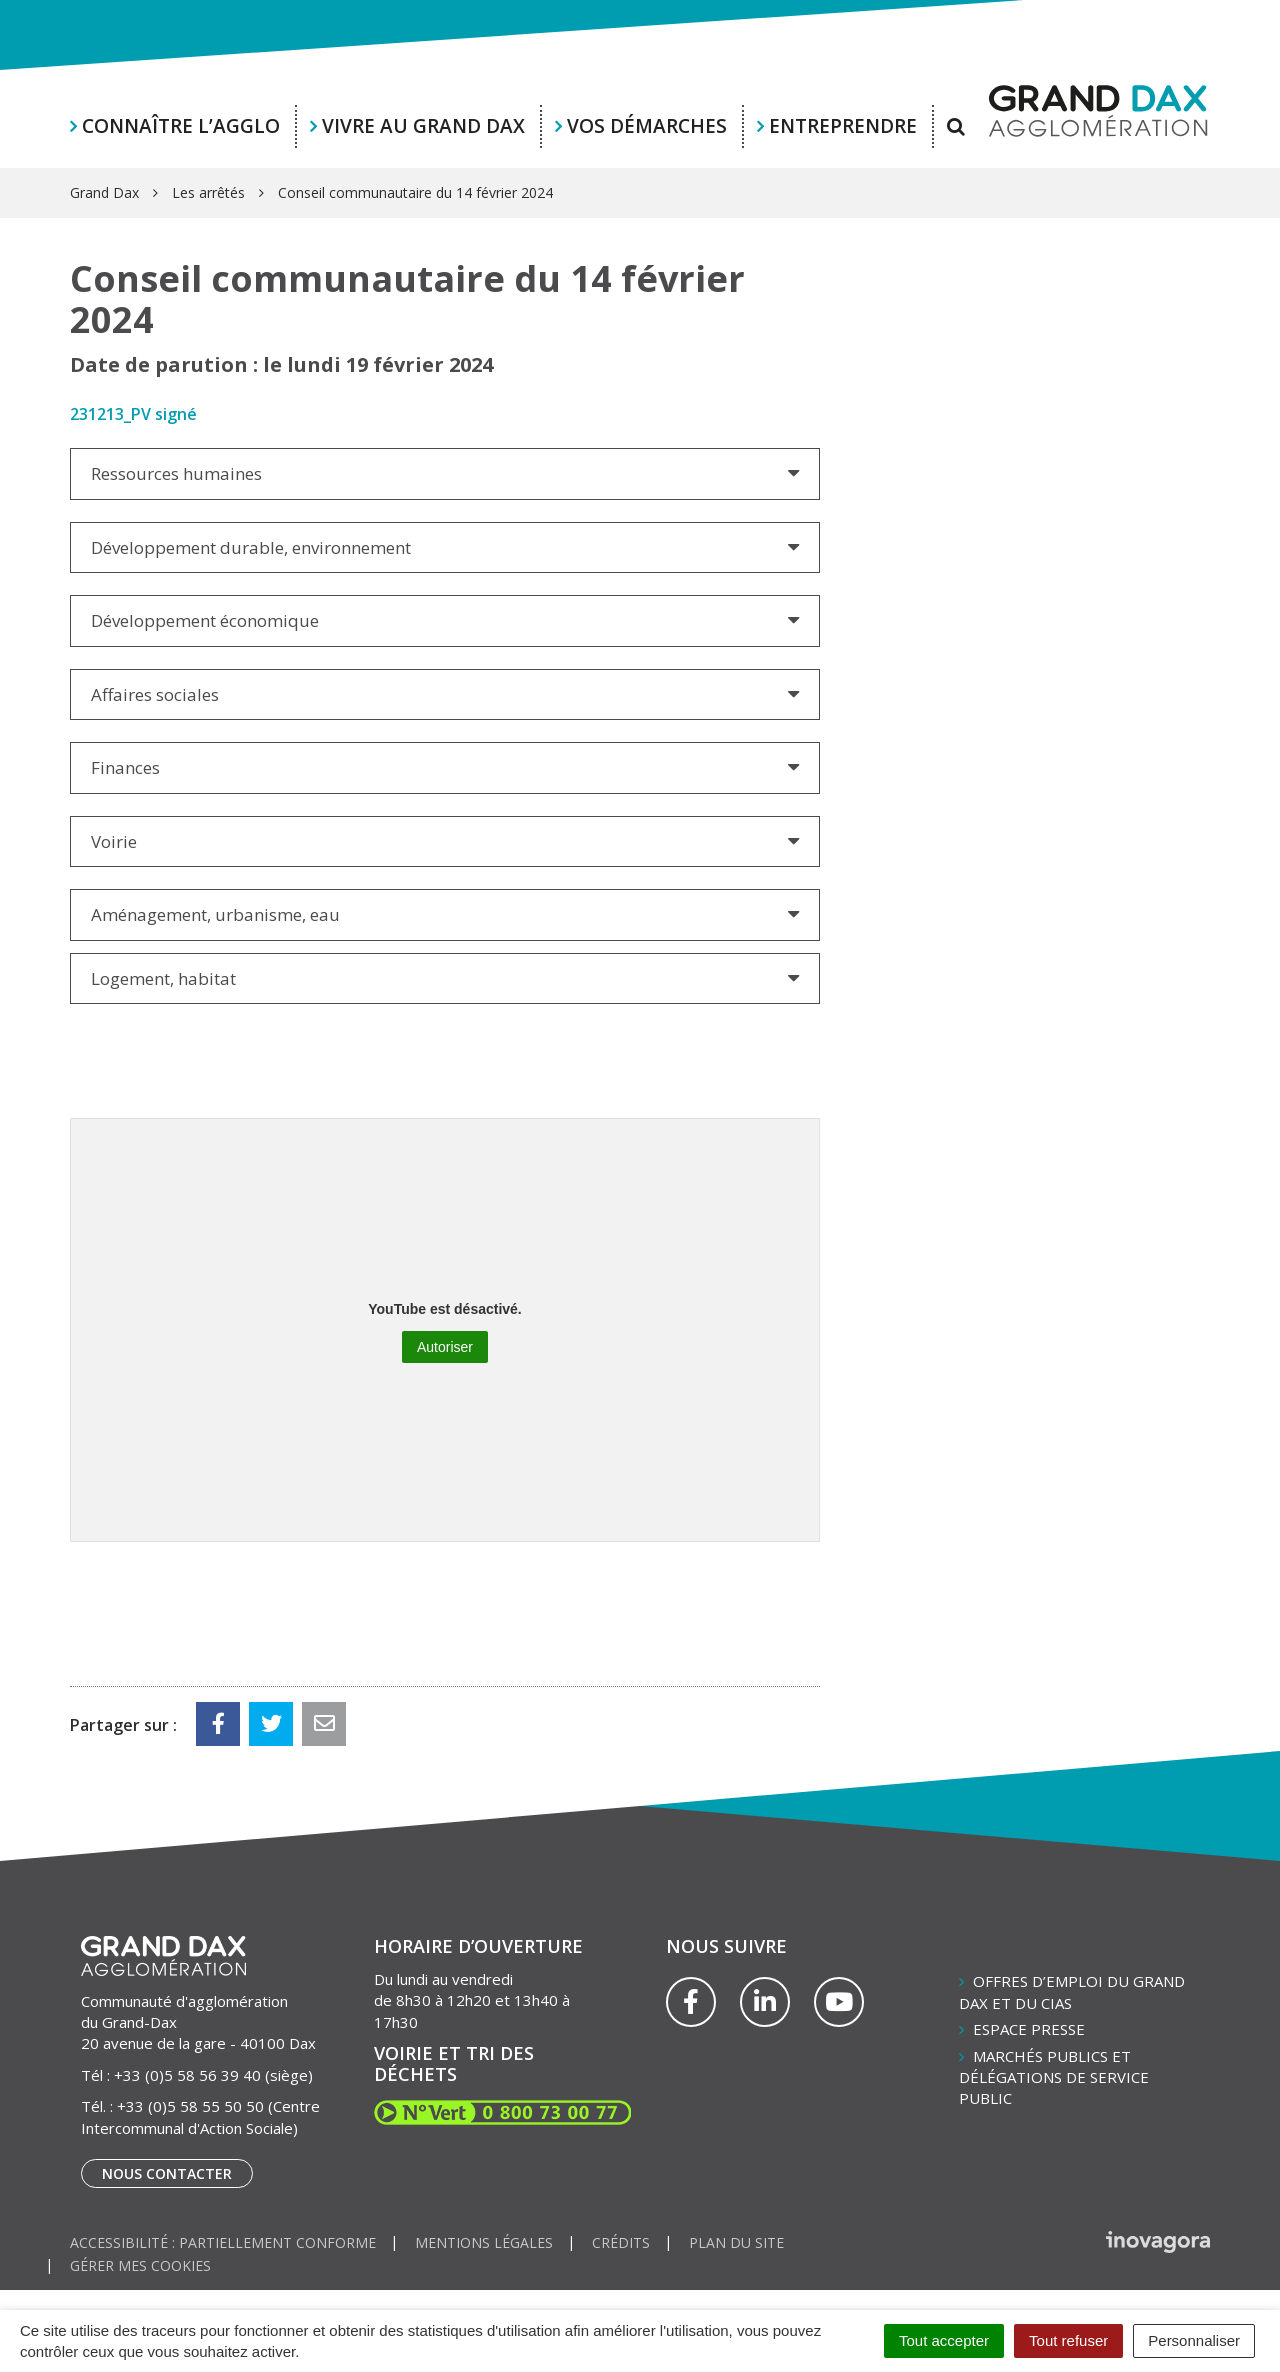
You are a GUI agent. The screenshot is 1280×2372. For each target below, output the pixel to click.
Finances (125, 767)
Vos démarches (647, 126)
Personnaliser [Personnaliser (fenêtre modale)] (1194, 2340)
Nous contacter (167, 2173)
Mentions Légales (484, 2242)
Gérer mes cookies (140, 2265)
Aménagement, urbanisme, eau (215, 914)
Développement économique (205, 620)
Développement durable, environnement (251, 547)
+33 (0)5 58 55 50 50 (190, 2106)
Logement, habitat (163, 978)
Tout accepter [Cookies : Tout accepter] (944, 2340)
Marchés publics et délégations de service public (1054, 2077)
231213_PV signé (133, 414)
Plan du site (736, 2242)
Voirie (114, 841)
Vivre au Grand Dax (423, 126)
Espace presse (1029, 2029)
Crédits (621, 2242)
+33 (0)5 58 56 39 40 (187, 2075)
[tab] (445, 474)
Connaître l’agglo (181, 126)
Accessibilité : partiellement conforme (223, 2242)
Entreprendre (843, 126)
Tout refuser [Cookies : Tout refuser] (1068, 2340)
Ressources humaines (176, 473)
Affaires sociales (155, 694)
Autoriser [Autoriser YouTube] (445, 1347)
